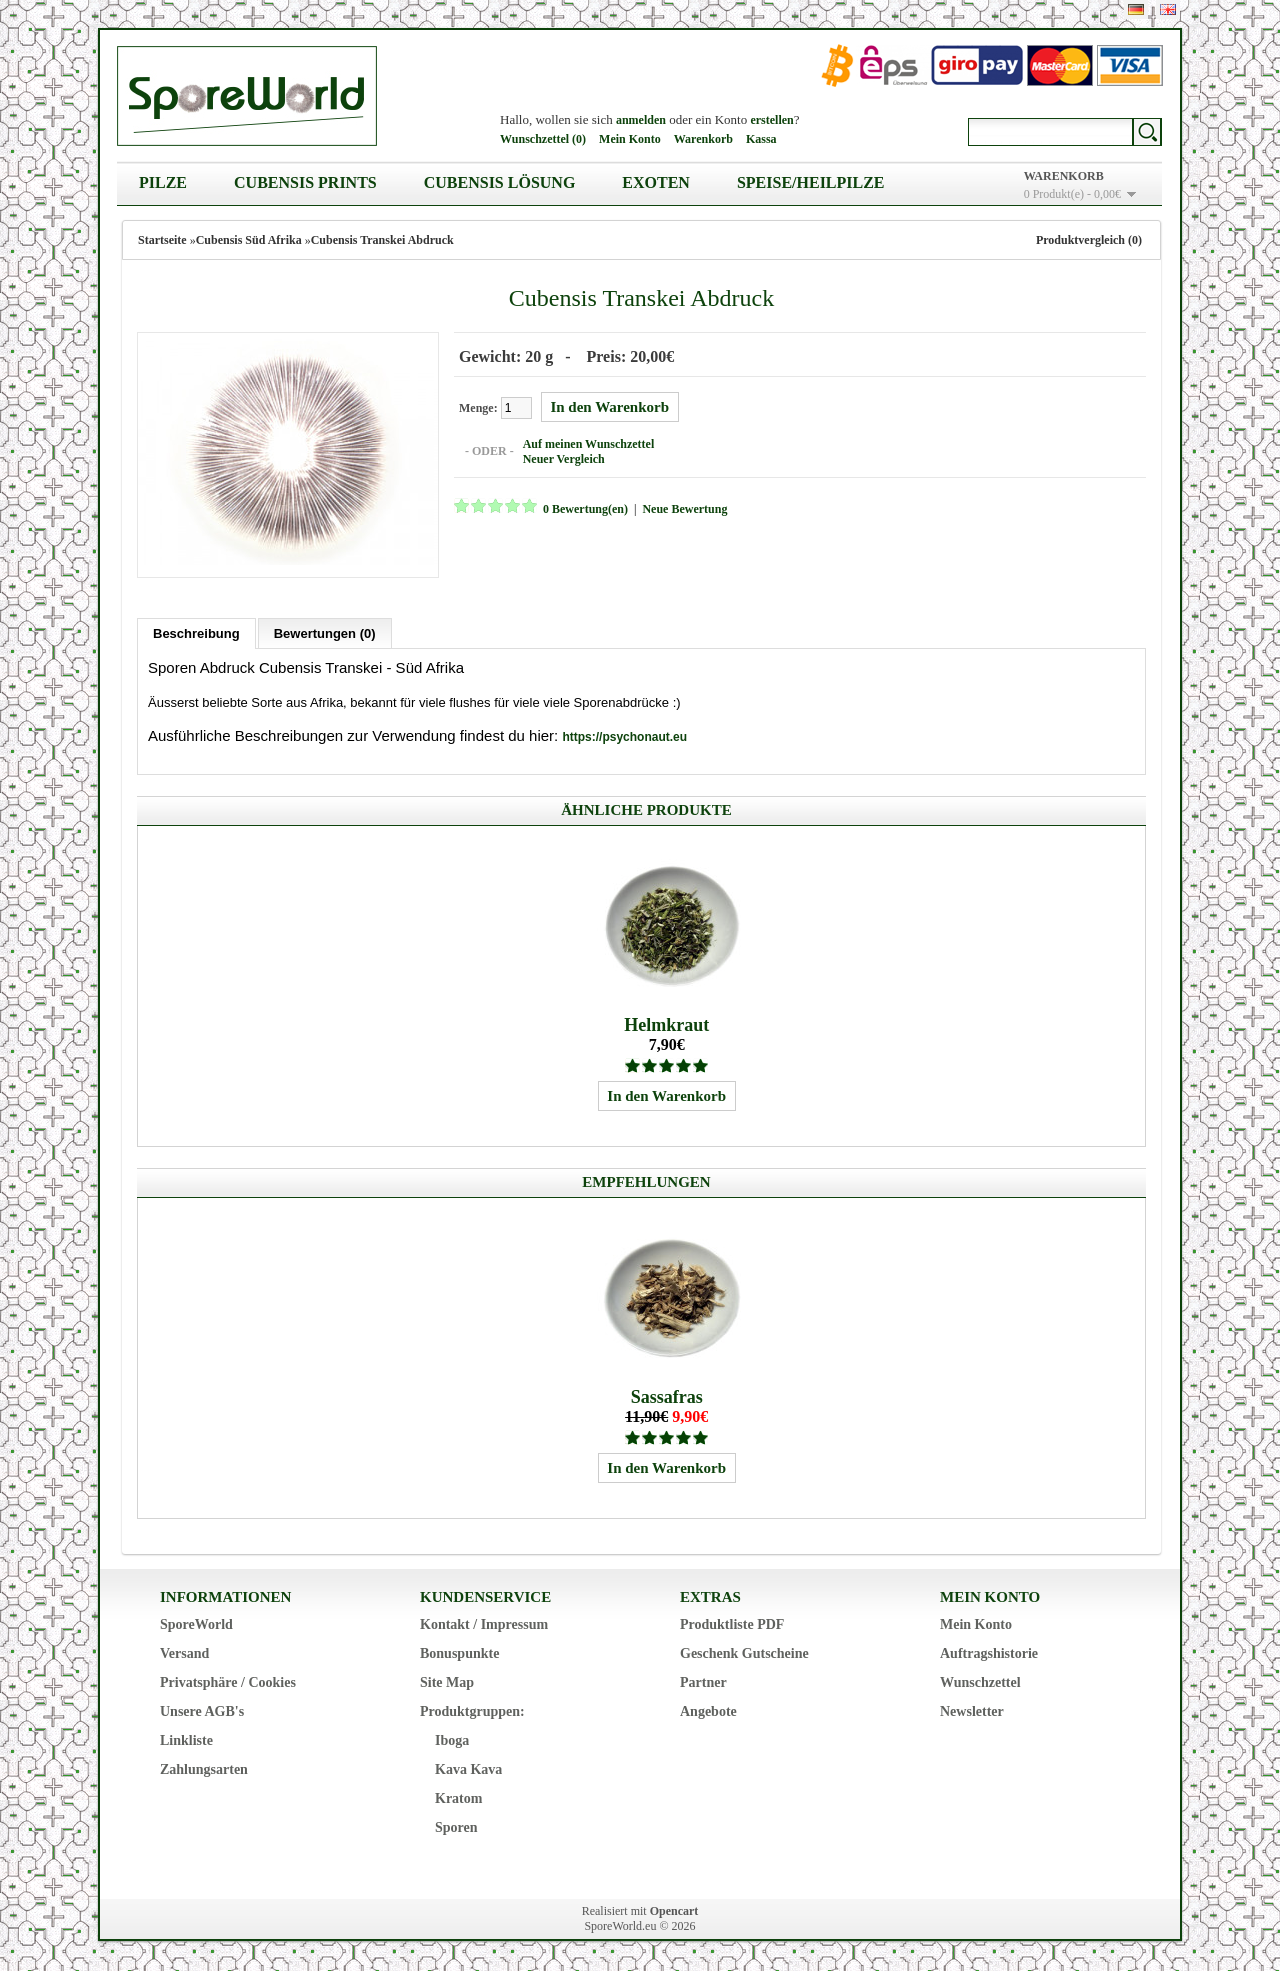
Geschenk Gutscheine (744, 1653)
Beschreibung (196, 633)
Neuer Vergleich (564, 459)
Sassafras (667, 1397)
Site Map (447, 1682)
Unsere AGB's (202, 1711)
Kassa (761, 139)
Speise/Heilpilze (811, 182)
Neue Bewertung (684, 509)
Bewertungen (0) (325, 633)
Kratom (458, 1798)
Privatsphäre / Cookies (228, 1682)
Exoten (656, 182)
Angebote (708, 1711)
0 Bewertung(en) (585, 509)
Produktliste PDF (732, 1624)
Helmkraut (666, 1025)
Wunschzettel (980, 1682)
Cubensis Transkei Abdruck (382, 240)
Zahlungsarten (204, 1769)
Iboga (452, 1740)
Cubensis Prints (305, 182)
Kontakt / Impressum (484, 1624)
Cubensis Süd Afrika (249, 240)
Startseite (162, 240)
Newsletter (972, 1711)
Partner (703, 1682)
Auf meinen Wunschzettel (589, 444)
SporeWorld (196, 1624)
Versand (184, 1653)
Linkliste (186, 1740)
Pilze (163, 182)
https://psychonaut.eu (624, 737)
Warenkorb (703, 139)
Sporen (456, 1827)
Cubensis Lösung (500, 182)
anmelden (641, 120)
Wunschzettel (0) (543, 139)
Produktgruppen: (472, 1711)
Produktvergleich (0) (1089, 240)
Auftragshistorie (989, 1653)
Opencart (674, 1911)
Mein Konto (630, 139)
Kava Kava (468, 1769)
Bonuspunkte (459, 1653)
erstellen (771, 120)
